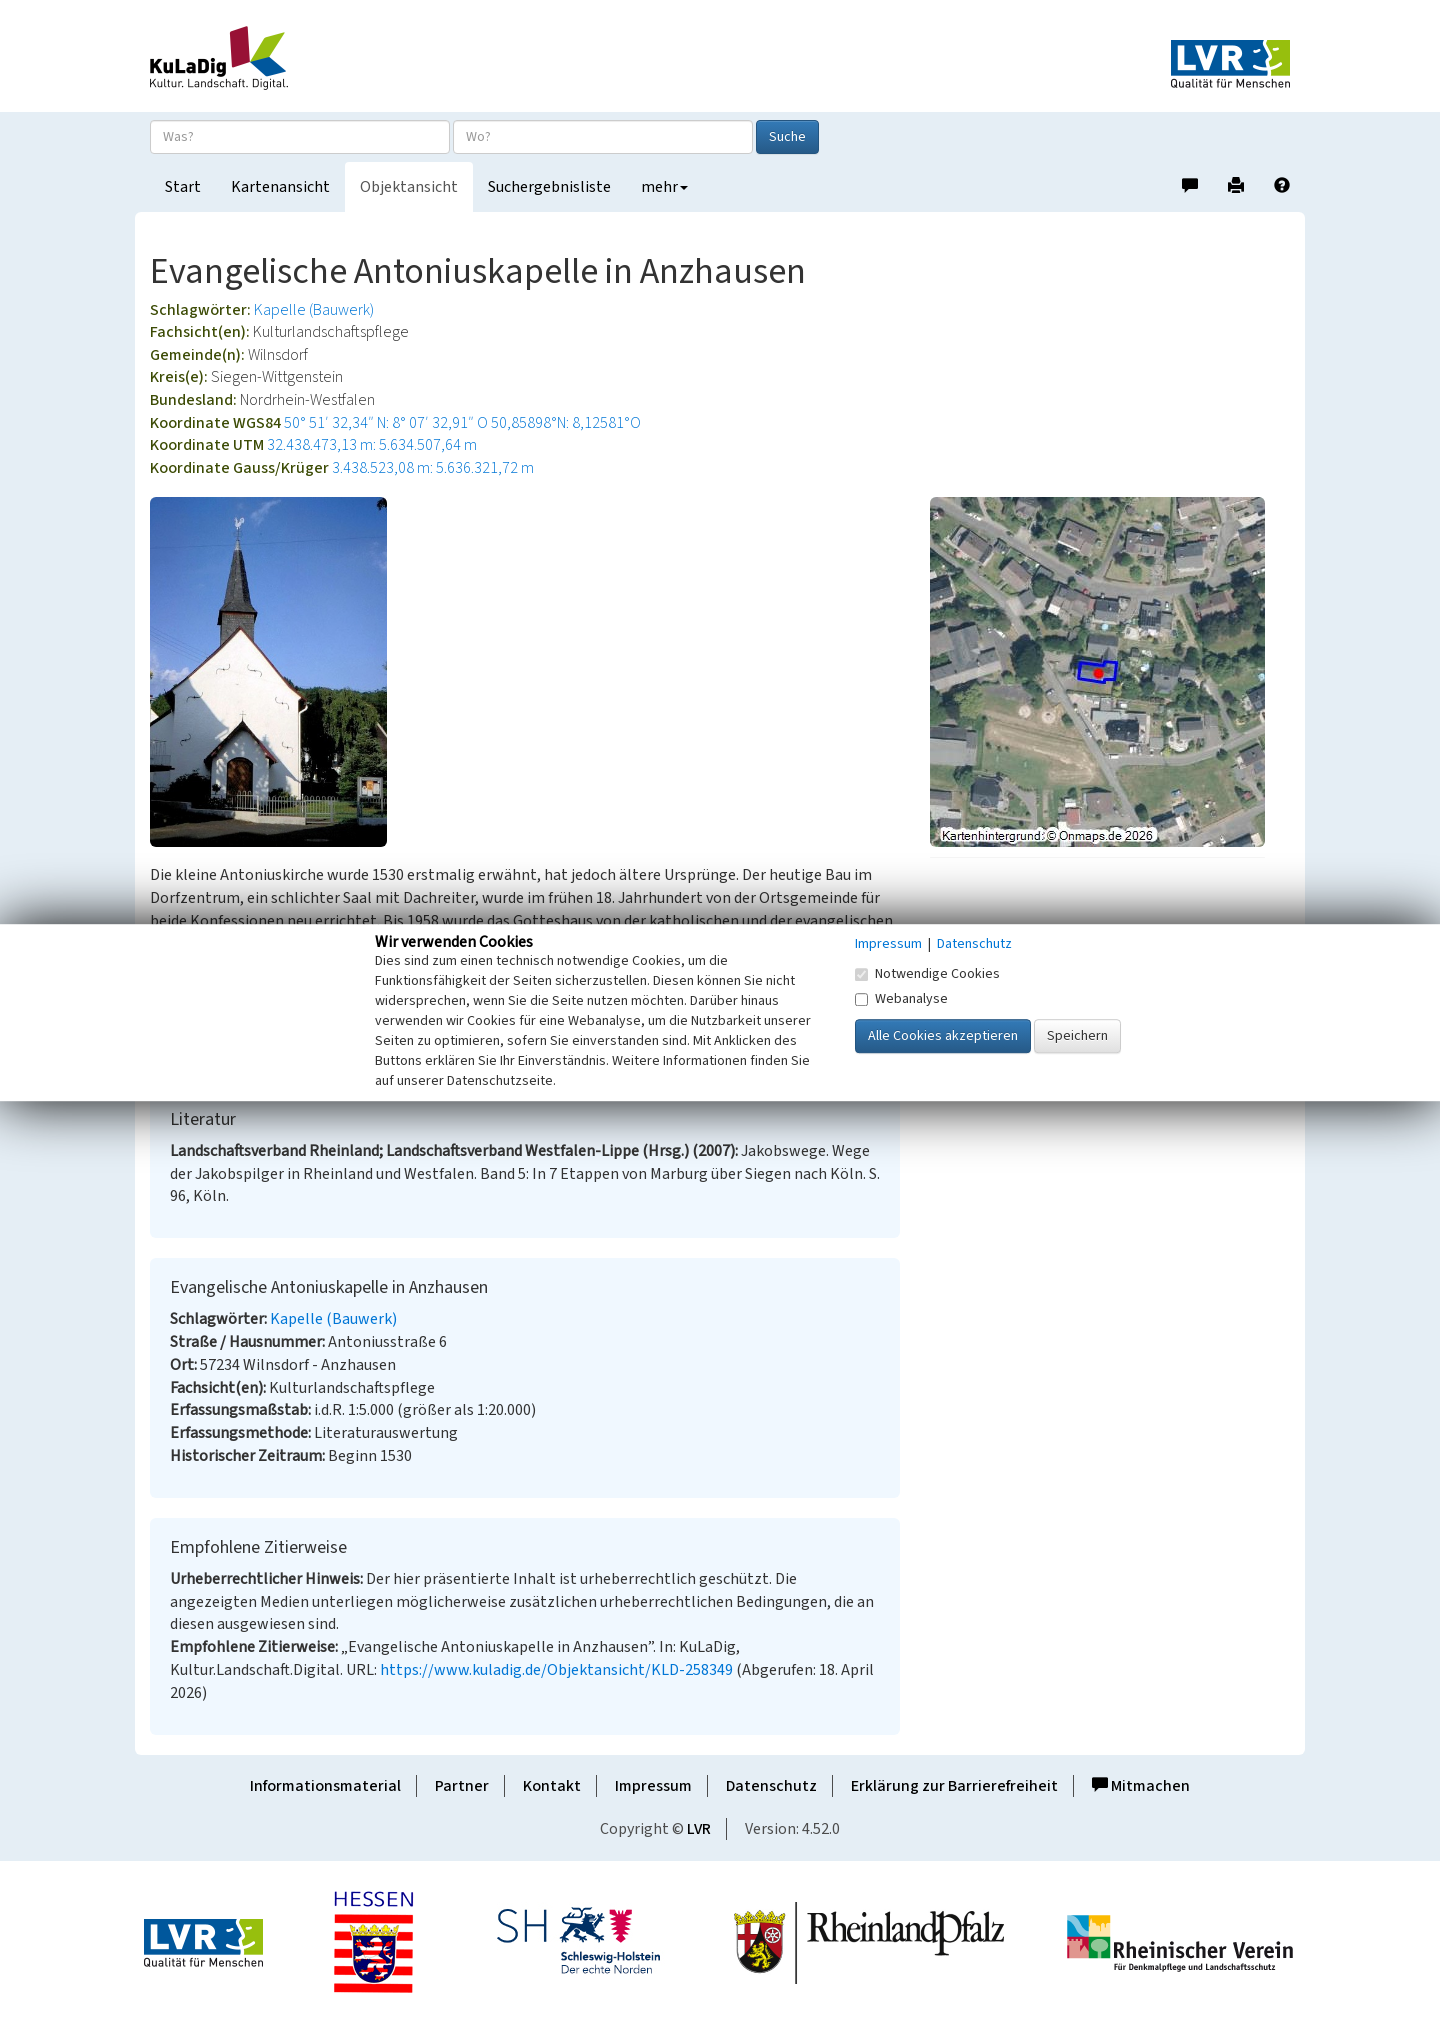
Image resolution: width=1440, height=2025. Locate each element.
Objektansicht (409, 187)
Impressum (653, 1786)
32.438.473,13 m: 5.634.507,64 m (372, 445)
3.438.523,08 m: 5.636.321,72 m (433, 468)
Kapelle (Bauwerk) (314, 310)
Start (183, 187)
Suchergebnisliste (549, 187)
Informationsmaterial (325, 1786)
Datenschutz (771, 1786)
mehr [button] (664, 187)
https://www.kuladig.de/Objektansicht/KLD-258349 (556, 1670)
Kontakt (552, 1786)
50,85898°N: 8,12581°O (566, 423)
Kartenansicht (280, 187)
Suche (787, 137)
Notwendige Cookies (927, 974)
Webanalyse (901, 999)
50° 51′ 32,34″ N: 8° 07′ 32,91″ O (386, 423)
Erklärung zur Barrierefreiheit (954, 1786)
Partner (462, 1786)
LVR (699, 1829)
